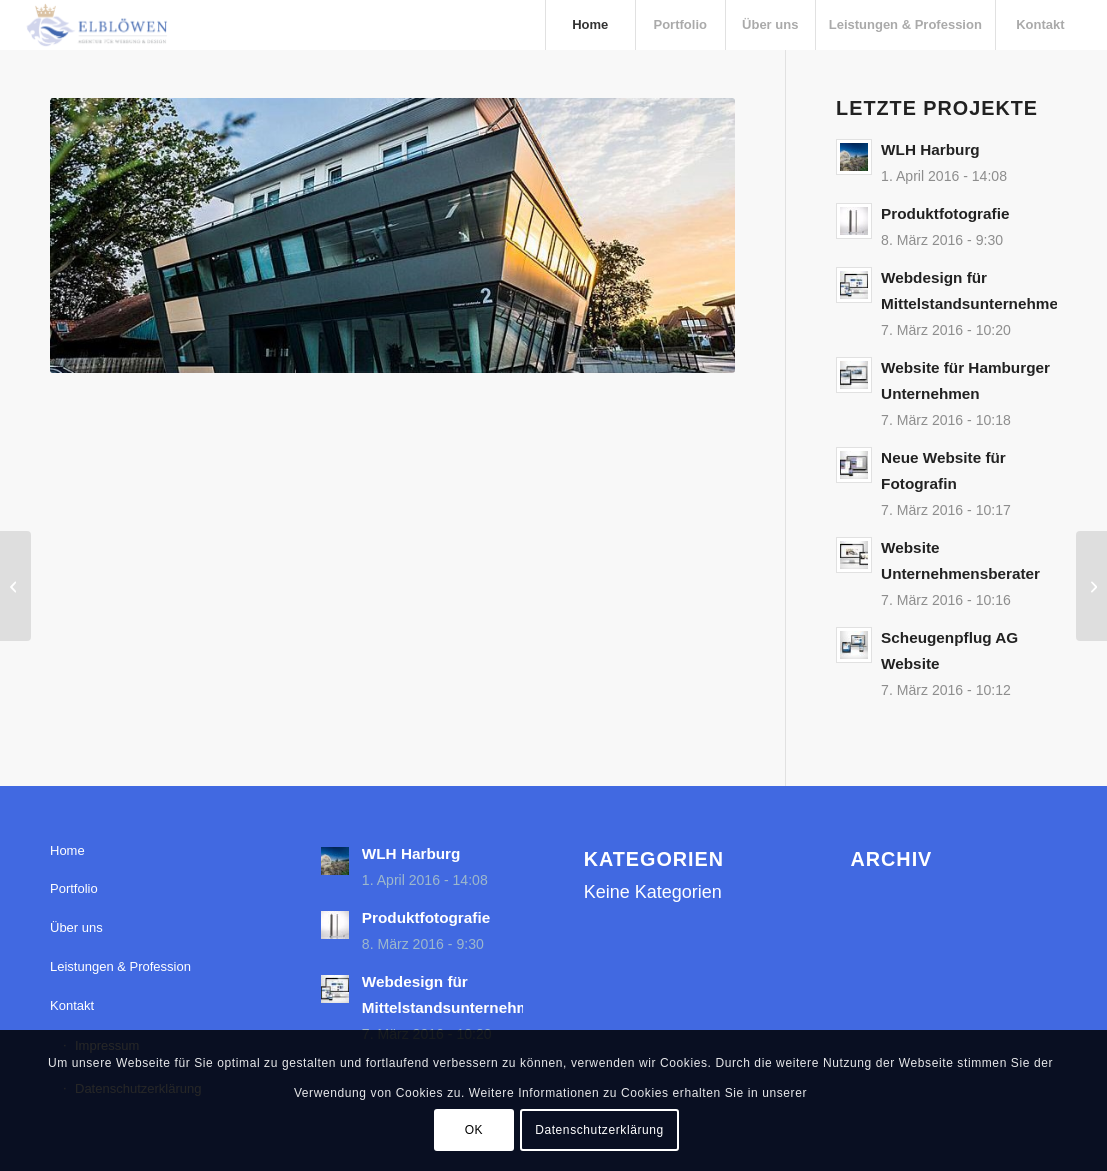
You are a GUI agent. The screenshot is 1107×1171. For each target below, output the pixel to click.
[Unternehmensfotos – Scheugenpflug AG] (1091, 586)
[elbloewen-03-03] (96, 25)
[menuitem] (590, 25)
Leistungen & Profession (120, 966)
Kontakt (72, 1005)
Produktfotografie (945, 213)
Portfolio (74, 888)
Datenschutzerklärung (599, 1130)
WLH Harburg (930, 149)
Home (67, 850)
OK (474, 1130)
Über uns (76, 927)
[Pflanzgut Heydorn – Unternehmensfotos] (15, 586)
